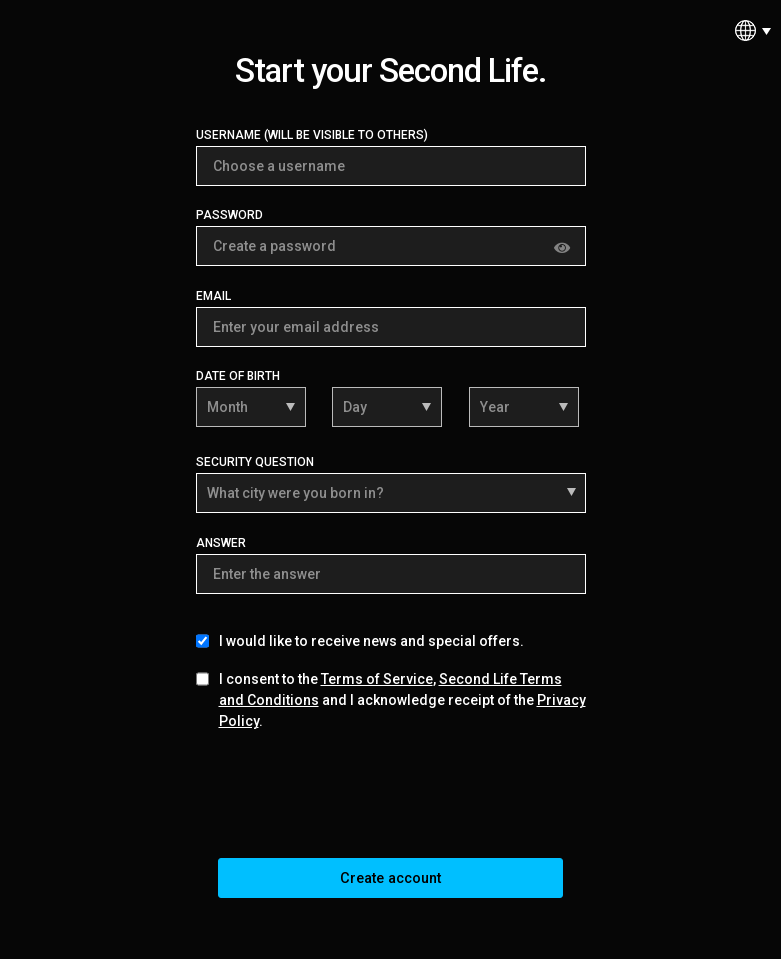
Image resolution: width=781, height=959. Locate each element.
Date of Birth (238, 376)
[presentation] (391, 799)
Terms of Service (377, 679)
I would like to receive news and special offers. (371, 641)
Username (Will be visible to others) (312, 135)
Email (213, 296)
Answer (221, 543)
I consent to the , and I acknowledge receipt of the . (402, 700)
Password (229, 215)
